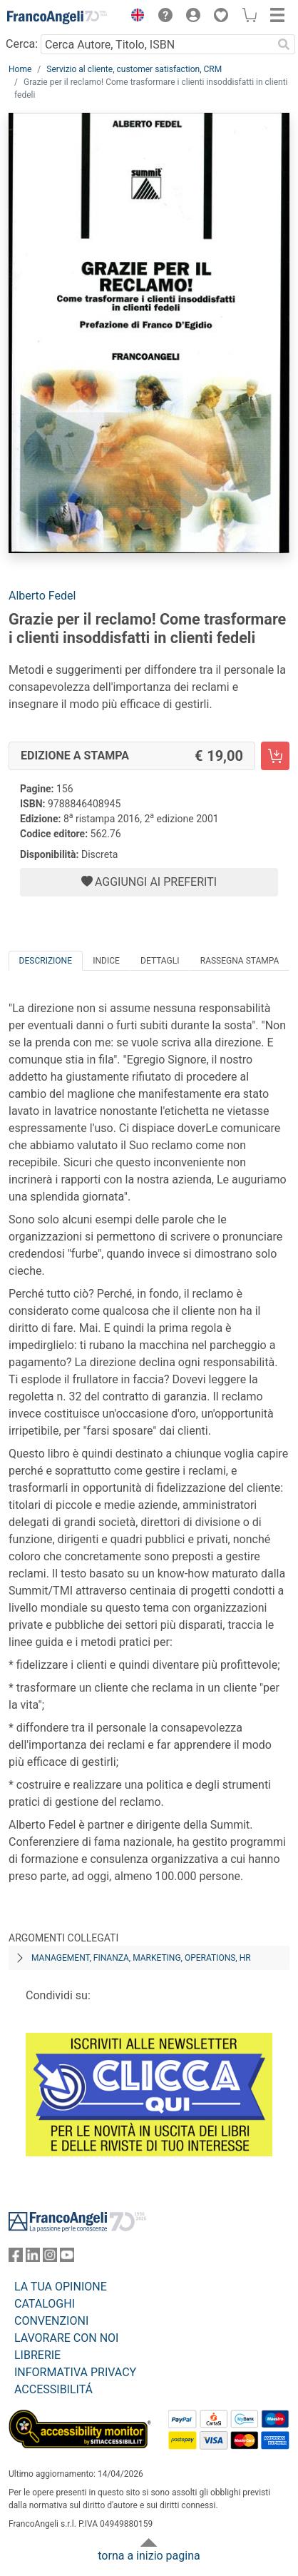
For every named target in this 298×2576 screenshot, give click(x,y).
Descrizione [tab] (45, 961)
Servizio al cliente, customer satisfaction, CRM (134, 69)
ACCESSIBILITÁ (53, 2389)
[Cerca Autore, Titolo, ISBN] (156, 44)
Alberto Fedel (42, 595)
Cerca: (22, 44)
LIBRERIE (37, 2355)
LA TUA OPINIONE (60, 2286)
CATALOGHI (44, 2303)
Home (20, 69)
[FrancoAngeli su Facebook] (16, 2258)
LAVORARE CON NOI (66, 2338)
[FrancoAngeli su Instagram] (50, 2258)
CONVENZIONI (51, 2321)
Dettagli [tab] (159, 961)
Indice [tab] (106, 961)
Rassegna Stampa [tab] (239, 961)
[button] (134, 17)
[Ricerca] (283, 44)
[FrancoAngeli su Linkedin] (33, 2258)
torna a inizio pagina (149, 2555)
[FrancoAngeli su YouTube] (67, 2258)
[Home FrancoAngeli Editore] (57, 17)
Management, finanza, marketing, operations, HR (141, 1958)
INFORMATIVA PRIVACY (75, 2372)
